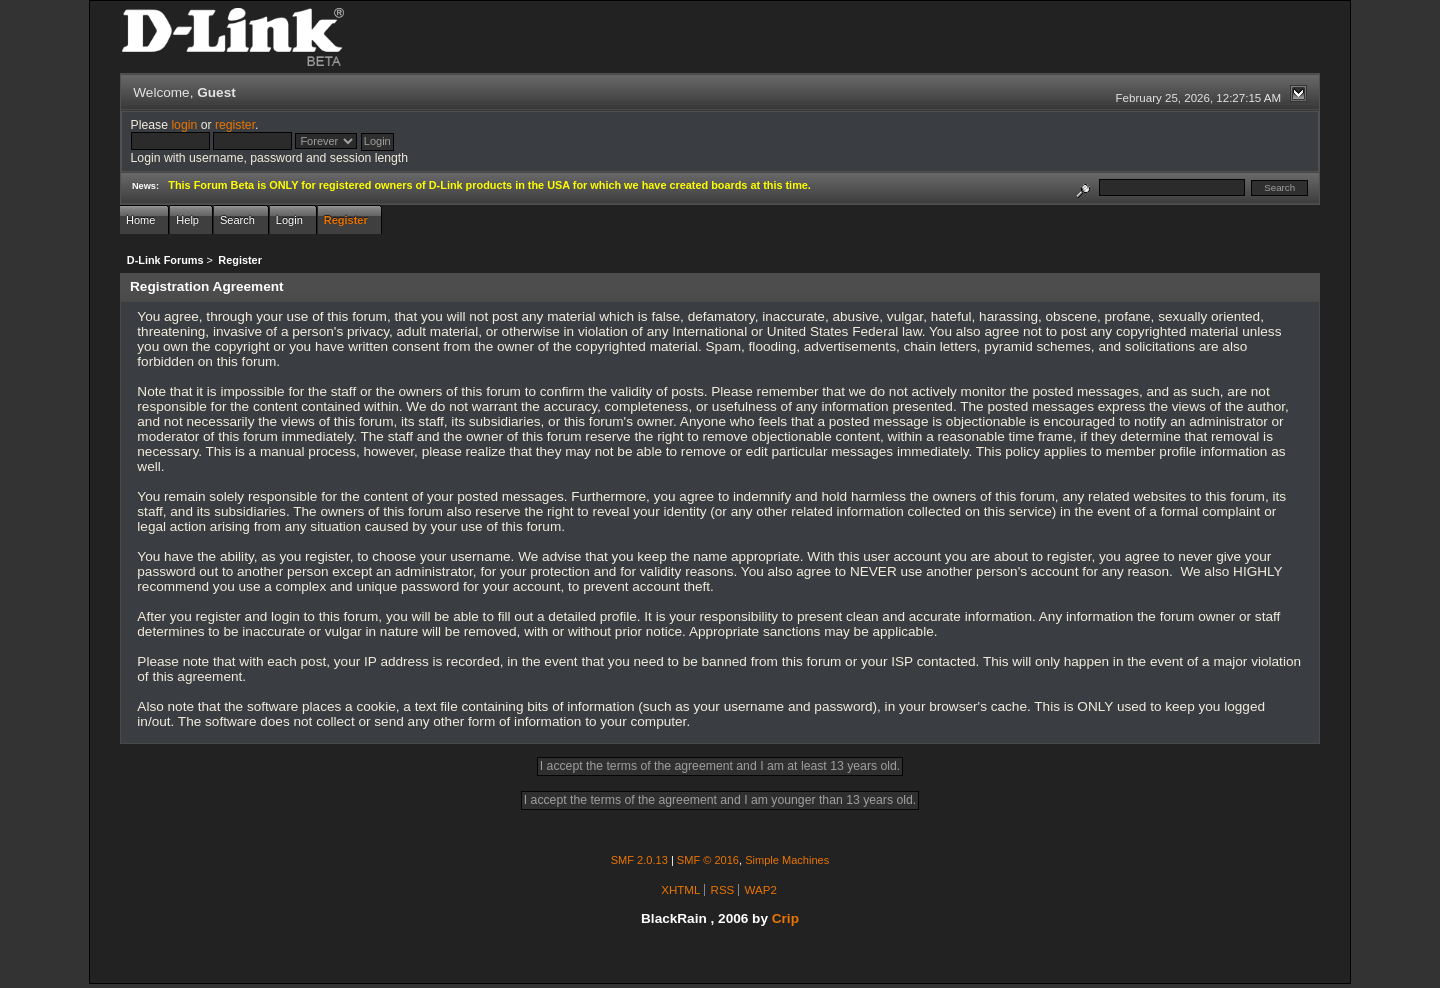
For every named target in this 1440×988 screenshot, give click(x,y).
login (184, 125)
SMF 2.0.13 (639, 860)
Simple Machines (787, 860)
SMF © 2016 (708, 860)
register (235, 125)
